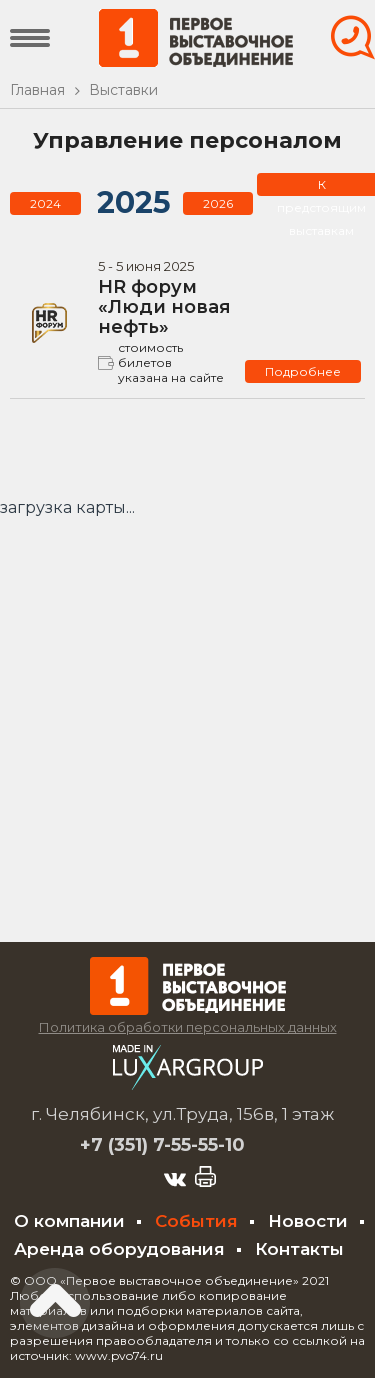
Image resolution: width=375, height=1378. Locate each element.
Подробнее (303, 371)
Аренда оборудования (119, 1249)
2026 (218, 203)
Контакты (299, 1249)
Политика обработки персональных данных (188, 1027)
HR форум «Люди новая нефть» (164, 307)
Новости (308, 1221)
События (196, 1221)
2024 (45, 203)
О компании (69, 1221)
